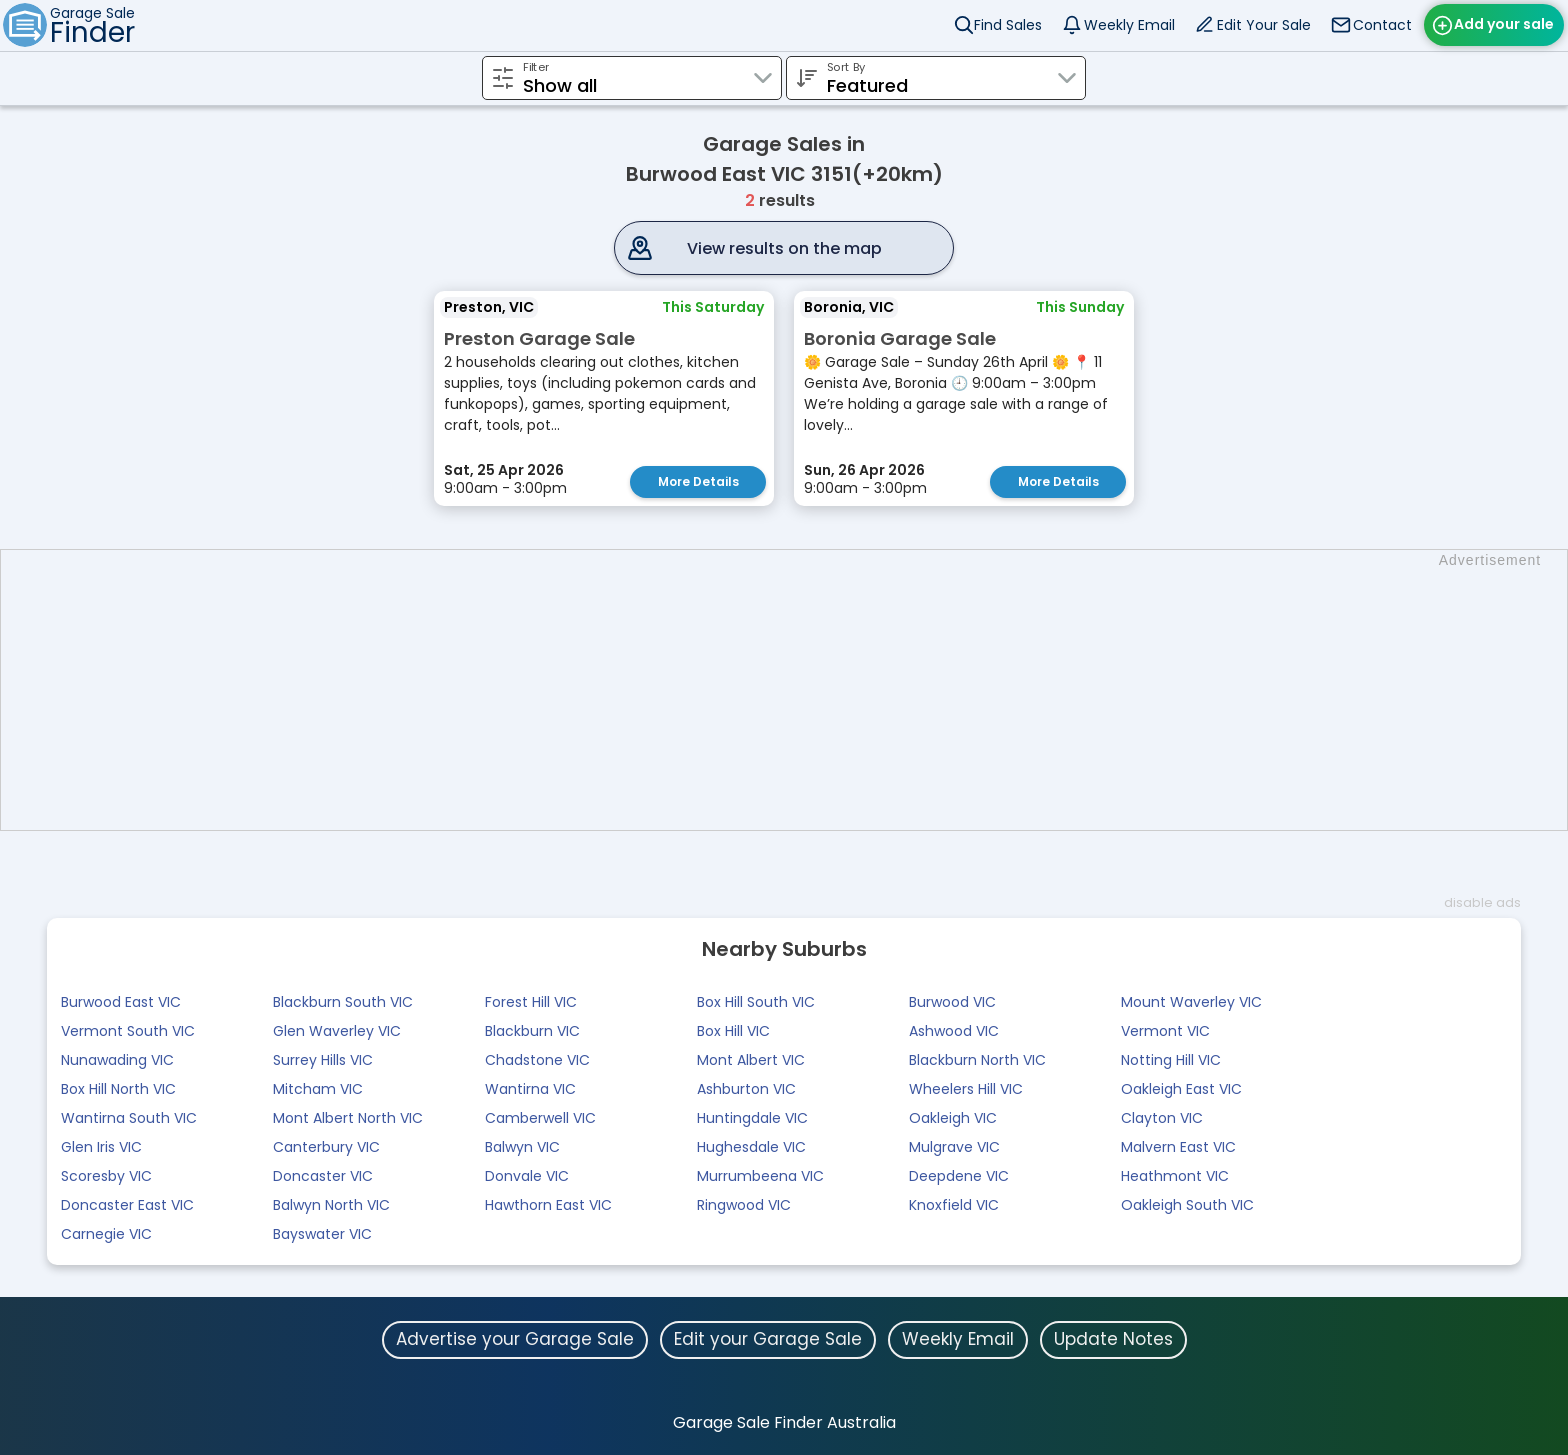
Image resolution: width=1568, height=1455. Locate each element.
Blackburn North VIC (977, 1060)
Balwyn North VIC (331, 1205)
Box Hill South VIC (756, 1002)
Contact (1382, 25)
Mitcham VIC (318, 1089)
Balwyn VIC (522, 1147)
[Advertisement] (794, 690)
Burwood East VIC (121, 1002)
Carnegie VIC (106, 1234)
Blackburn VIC (532, 1031)
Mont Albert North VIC (348, 1118)
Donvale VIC (527, 1176)
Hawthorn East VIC (548, 1205)
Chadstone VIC (537, 1060)
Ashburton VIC (746, 1089)
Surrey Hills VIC (323, 1060)
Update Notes (1113, 1339)
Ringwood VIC (744, 1205)
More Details (698, 481)
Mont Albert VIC (751, 1060)
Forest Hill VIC (531, 1002)
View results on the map (784, 248)
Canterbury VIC (326, 1147)
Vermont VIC (1165, 1031)
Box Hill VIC (733, 1031)
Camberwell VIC (540, 1118)
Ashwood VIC (954, 1031)
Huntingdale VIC (752, 1118)
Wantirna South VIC (129, 1118)
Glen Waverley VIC (337, 1031)
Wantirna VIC (530, 1089)
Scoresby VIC (106, 1176)
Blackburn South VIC (343, 1002)
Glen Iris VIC (101, 1147)
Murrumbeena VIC (760, 1176)
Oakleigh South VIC (1187, 1205)
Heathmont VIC (1175, 1176)
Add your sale (1504, 24)
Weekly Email (1129, 25)
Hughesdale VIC (751, 1147)
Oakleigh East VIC (1181, 1089)
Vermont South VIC (128, 1031)
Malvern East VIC (1178, 1147)
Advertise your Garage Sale (515, 1339)
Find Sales (1008, 25)
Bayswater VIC (322, 1234)
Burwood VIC (952, 1002)
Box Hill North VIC (118, 1089)
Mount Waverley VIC (1191, 1002)
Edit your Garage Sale (768, 1339)
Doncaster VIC (323, 1176)
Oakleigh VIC (953, 1118)
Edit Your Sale (1264, 25)
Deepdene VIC (959, 1176)
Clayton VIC (1162, 1118)
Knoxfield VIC (954, 1205)
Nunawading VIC (117, 1060)
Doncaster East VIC (127, 1205)
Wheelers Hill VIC (966, 1089)
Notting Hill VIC (1171, 1060)
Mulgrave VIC (954, 1147)
